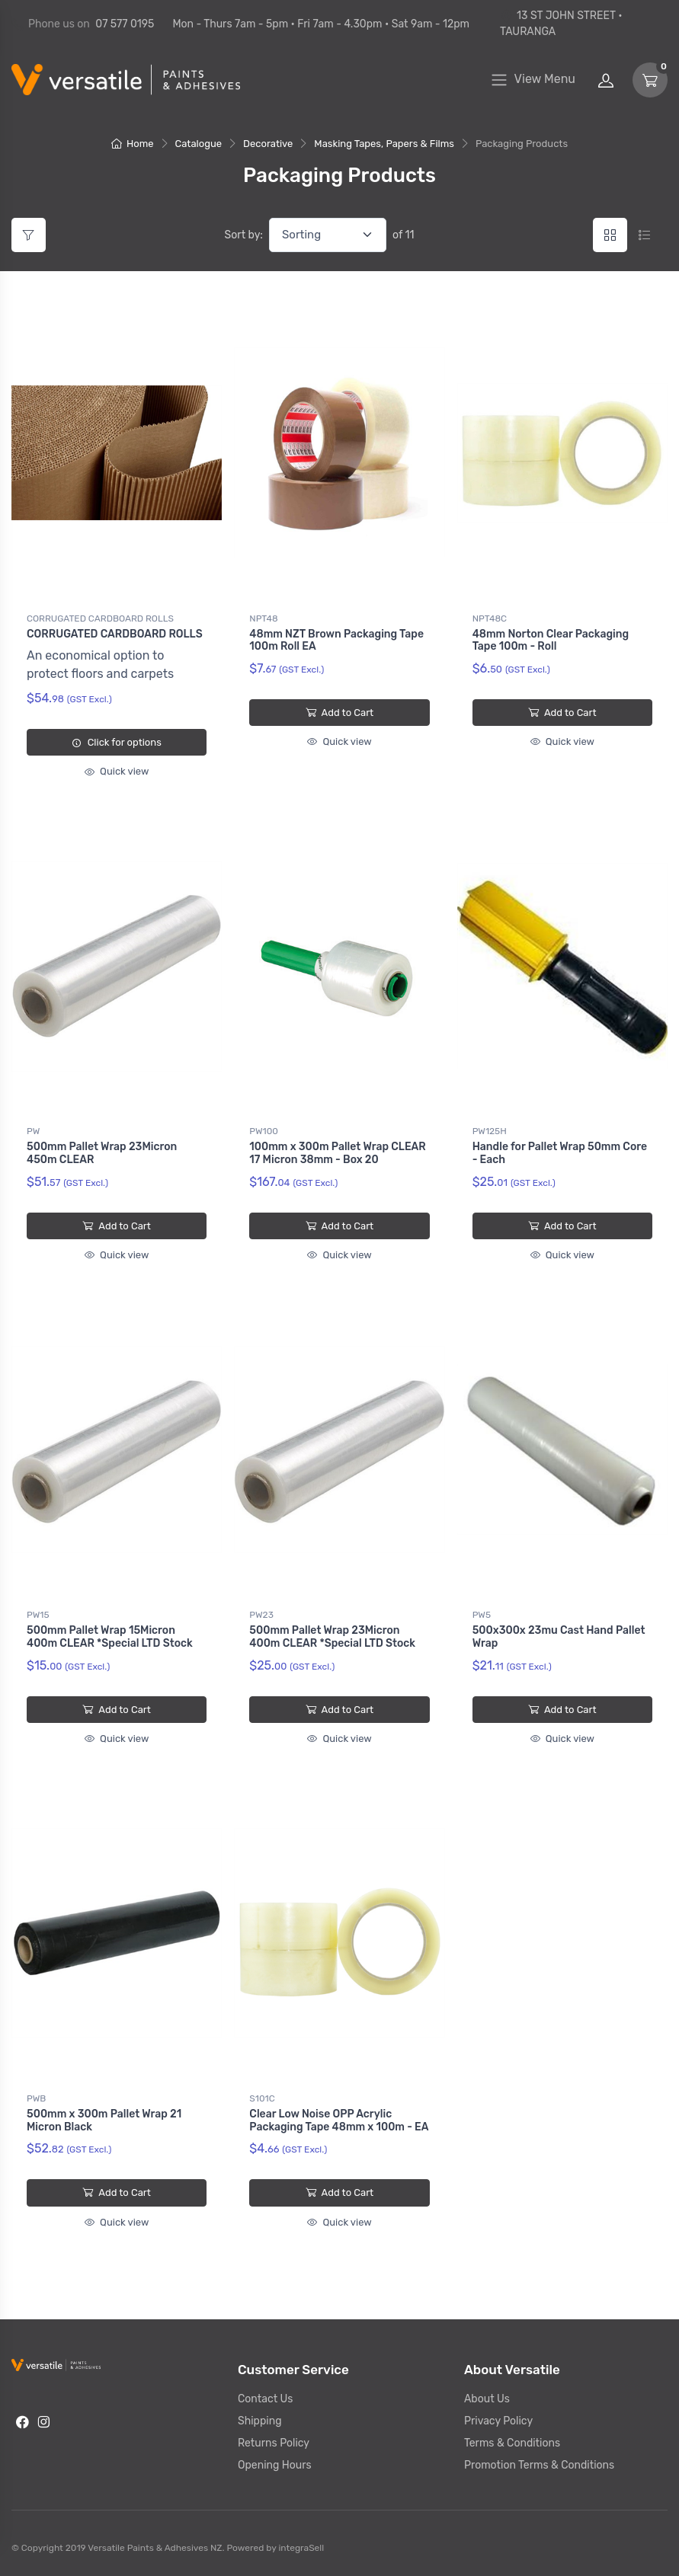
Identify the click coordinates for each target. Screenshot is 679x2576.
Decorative (268, 143)
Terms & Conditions (512, 2443)
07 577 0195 (124, 24)
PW (33, 1131)
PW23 (261, 1614)
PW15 (38, 1614)
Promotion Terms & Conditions (539, 2465)
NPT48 (263, 618)
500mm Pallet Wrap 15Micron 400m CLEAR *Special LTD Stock (110, 1637)
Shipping (260, 2421)
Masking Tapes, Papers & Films (384, 143)
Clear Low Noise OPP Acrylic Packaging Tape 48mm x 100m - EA (338, 2120)
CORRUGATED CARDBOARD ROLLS (100, 618)
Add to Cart (339, 712)
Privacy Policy (498, 2421)
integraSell (301, 2547)
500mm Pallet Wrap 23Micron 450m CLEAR (102, 1153)
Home (132, 143)
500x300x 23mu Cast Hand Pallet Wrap (558, 1637)
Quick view (117, 771)
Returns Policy (273, 2443)
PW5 (481, 1614)
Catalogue (199, 143)
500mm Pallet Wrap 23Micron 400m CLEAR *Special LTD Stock (332, 1637)
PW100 (263, 1131)
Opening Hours (275, 2465)
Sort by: (244, 235)
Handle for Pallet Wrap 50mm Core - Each (559, 1153)
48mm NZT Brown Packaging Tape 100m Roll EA (336, 641)
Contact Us (265, 2398)
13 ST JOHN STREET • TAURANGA (561, 23)
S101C (261, 2098)
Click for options (116, 742)
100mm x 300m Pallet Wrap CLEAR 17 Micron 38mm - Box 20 (337, 1153)
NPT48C (489, 618)
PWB (36, 2098)
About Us (487, 2398)
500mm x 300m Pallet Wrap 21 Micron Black (104, 2120)
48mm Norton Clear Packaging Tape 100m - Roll (550, 641)
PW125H (489, 1131)
